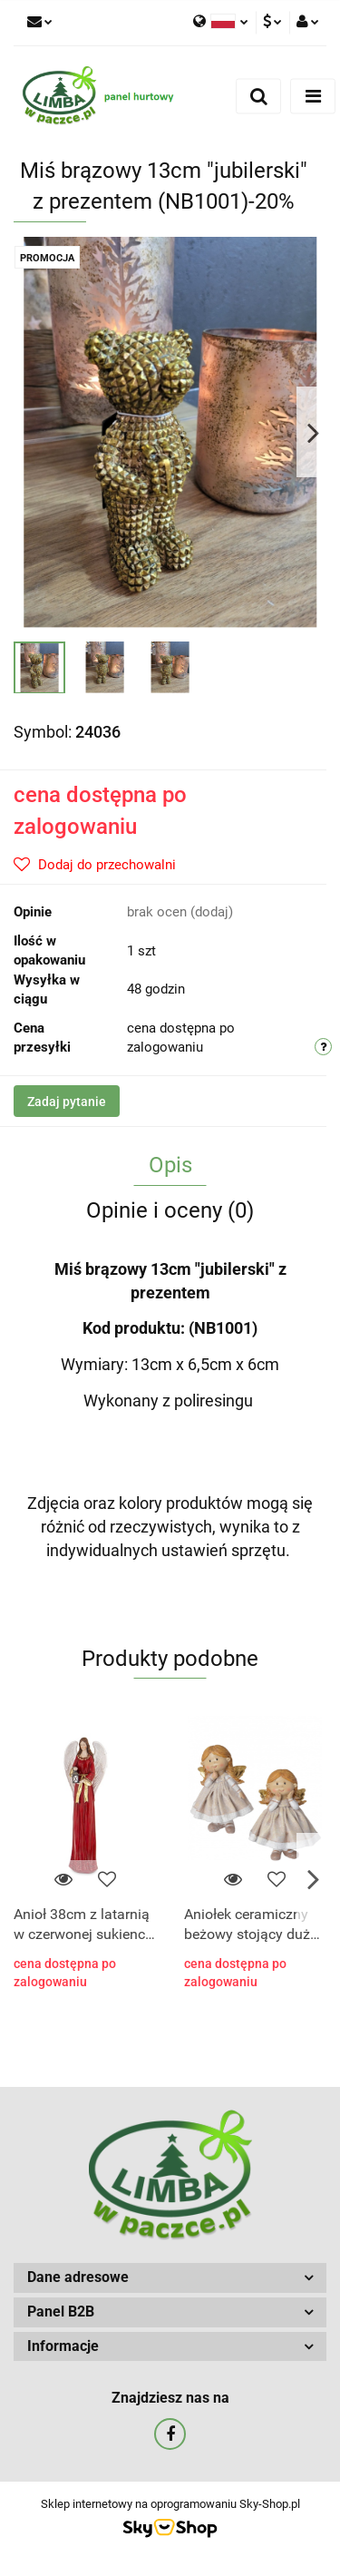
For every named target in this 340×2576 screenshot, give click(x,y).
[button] (170, 2278)
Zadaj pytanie (66, 1101)
